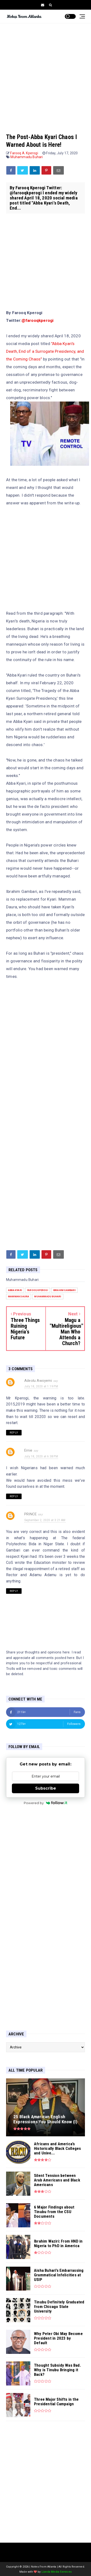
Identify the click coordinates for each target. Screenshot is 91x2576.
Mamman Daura (18, 1296)
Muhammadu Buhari (26, 157)
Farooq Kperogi (37, 1290)
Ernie (28, 1450)
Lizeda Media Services (56, 2571)
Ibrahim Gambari (64, 1290)
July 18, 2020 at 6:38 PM (41, 1456)
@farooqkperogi (38, 320)
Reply (14, 1432)
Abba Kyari (15, 1290)
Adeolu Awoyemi (38, 1380)
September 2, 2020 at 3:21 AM (45, 1520)
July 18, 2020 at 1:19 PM (41, 1386)
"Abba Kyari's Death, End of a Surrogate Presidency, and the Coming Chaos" (45, 351)
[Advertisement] (45, 73)
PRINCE (30, 1514)
